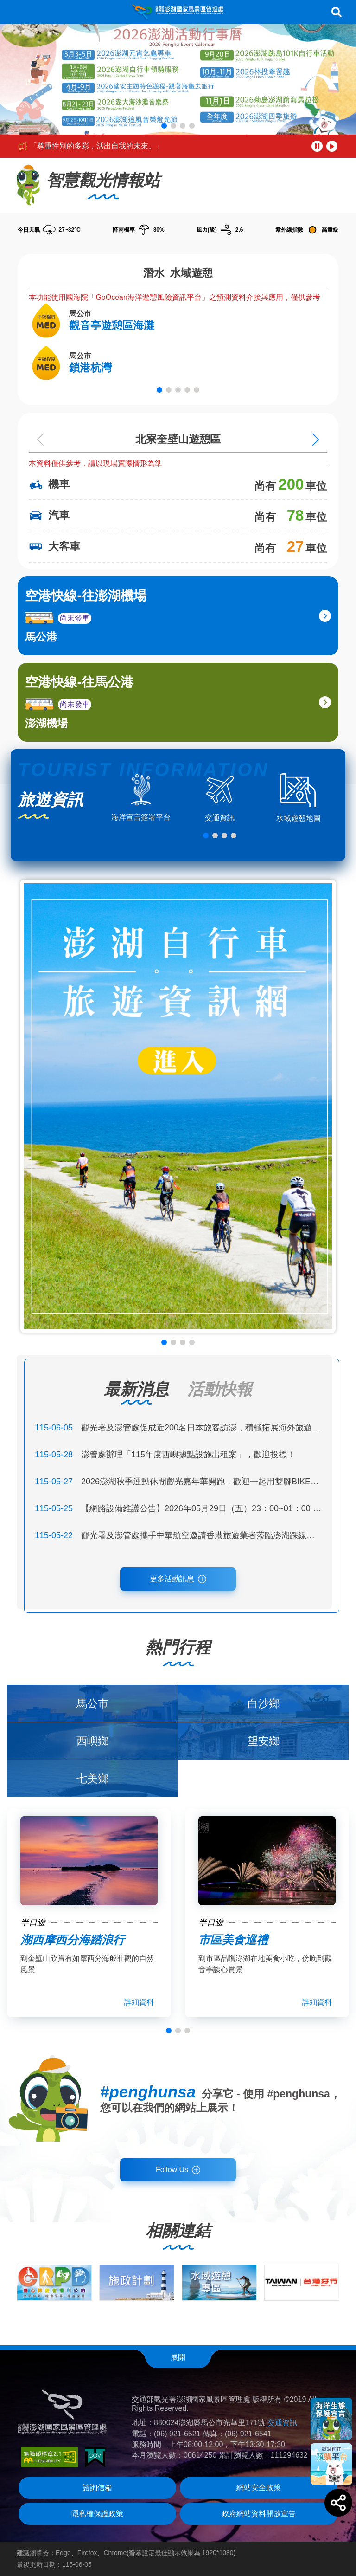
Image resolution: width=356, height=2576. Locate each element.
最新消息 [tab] (136, 1389)
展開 (178, 2357)
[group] (54, 2283)
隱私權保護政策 (97, 2514)
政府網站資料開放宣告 (259, 2514)
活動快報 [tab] (219, 1389)
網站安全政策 (258, 2488)
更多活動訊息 (172, 1579)
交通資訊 (282, 2423)
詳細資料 (139, 2002)
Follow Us (172, 2170)
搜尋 (336, 12)
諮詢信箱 (97, 2488)
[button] (164, 126)
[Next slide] (316, 439)
